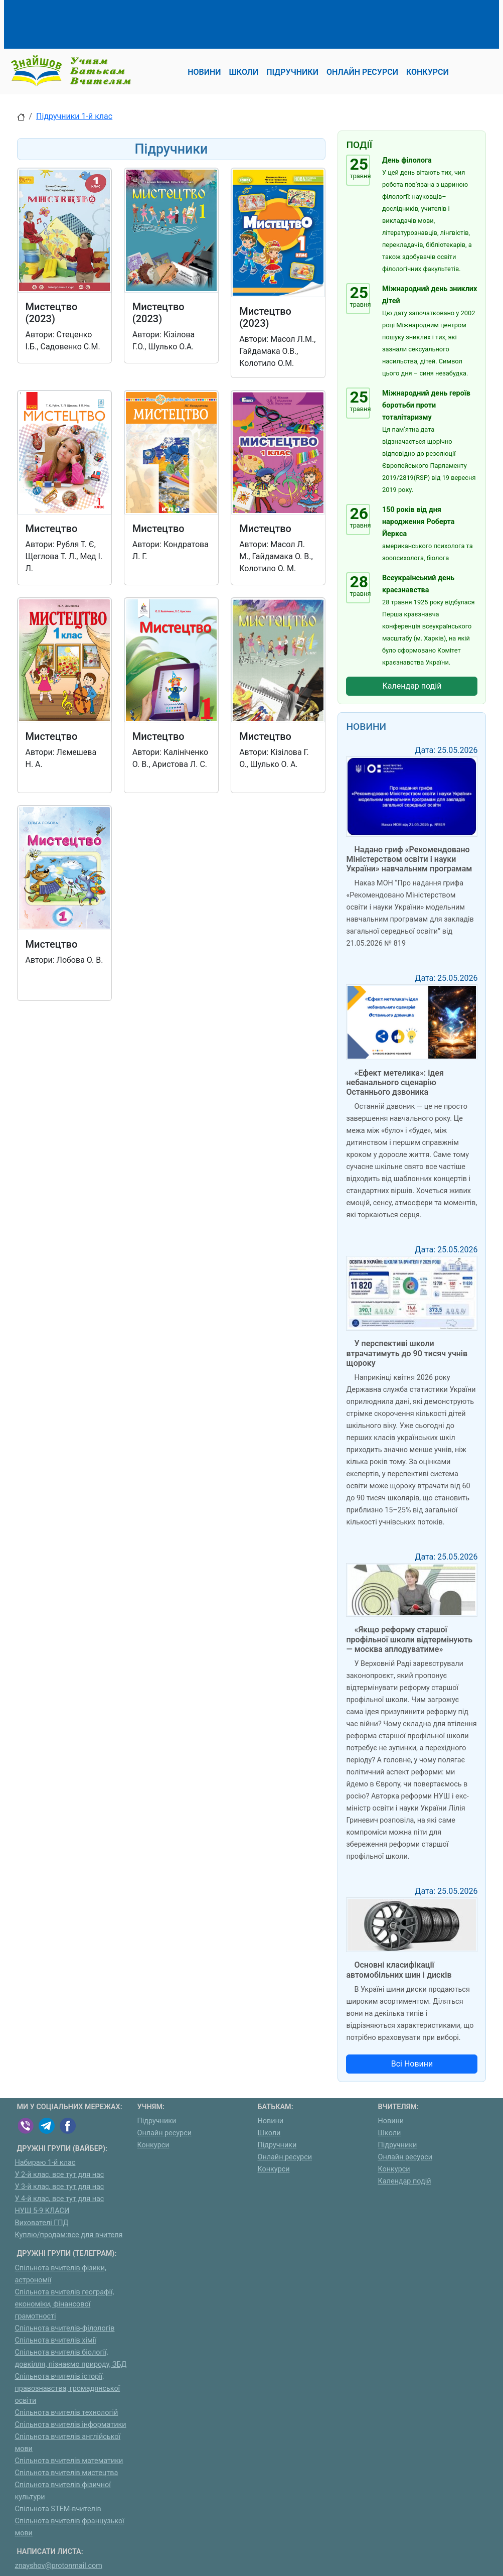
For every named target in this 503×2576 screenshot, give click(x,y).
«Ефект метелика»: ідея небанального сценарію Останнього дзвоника (394, 1082)
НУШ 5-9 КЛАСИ (42, 2211)
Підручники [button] (292, 72)
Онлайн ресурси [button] (362, 72)
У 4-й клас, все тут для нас (59, 2199)
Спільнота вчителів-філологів (65, 2328)
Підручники (157, 2121)
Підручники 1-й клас (74, 116)
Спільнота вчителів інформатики (70, 2424)
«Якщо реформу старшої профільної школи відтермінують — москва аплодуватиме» (409, 1639)
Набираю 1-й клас (45, 2162)
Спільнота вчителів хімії (55, 2340)
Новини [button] (204, 72)
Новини (271, 2121)
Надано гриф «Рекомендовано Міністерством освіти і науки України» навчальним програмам (409, 859)
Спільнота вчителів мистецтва (66, 2473)
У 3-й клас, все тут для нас (59, 2186)
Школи (269, 2133)
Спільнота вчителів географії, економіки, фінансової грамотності (64, 2304)
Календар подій (412, 686)
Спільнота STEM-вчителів (58, 2509)
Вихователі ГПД (42, 2223)
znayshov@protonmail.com (58, 2565)
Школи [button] (244, 72)
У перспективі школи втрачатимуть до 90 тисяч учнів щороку (406, 1353)
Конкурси (153, 2145)
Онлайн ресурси (164, 2133)
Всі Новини (412, 2064)
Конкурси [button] (427, 72)
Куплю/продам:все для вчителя (69, 2235)
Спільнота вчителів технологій (66, 2412)
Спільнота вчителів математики (69, 2461)
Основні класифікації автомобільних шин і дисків (398, 1969)
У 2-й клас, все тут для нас (59, 2174)
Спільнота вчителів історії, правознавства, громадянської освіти (67, 2388)
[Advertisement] (199, 22)
